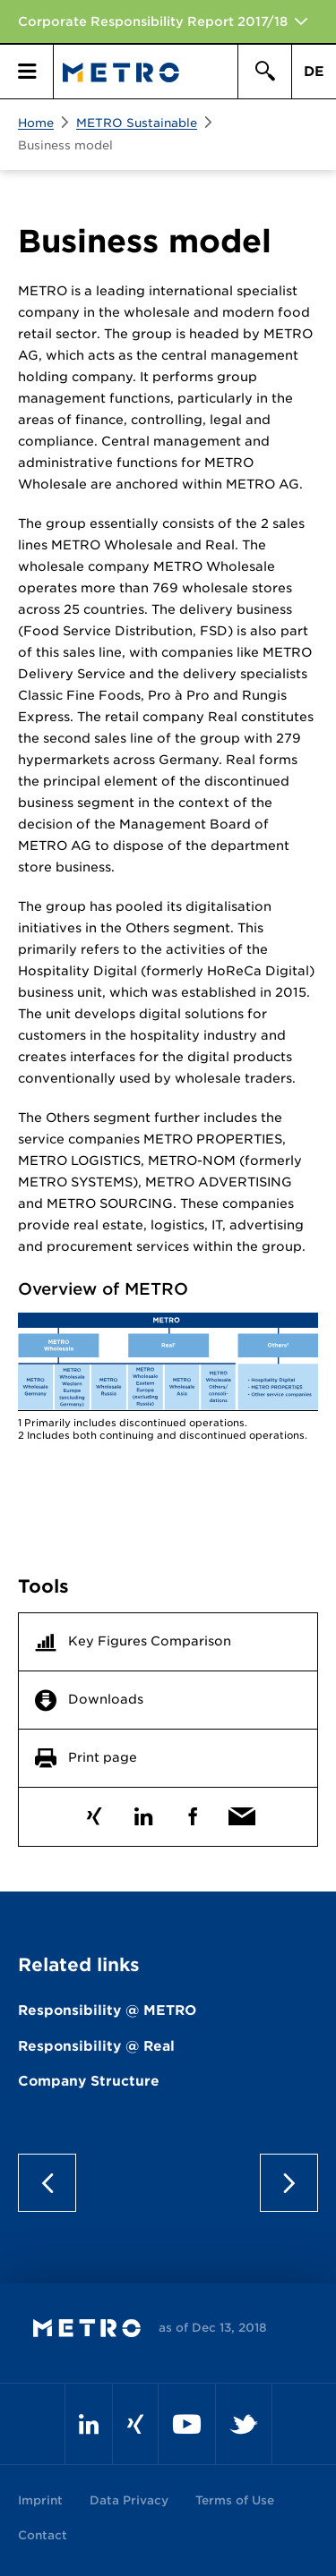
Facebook (193, 1812)
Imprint (40, 2500)
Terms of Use (234, 2500)
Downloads (105, 1699)
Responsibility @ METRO (107, 2010)
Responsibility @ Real (96, 2046)
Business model (65, 145)
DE (314, 72)
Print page (102, 1757)
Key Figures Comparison (149, 1641)
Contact (42, 2535)
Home (36, 123)
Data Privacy (129, 2500)
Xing (94, 1812)
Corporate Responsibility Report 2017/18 (153, 21)
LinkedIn (143, 1812)
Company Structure (88, 2081)
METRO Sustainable (136, 123)
